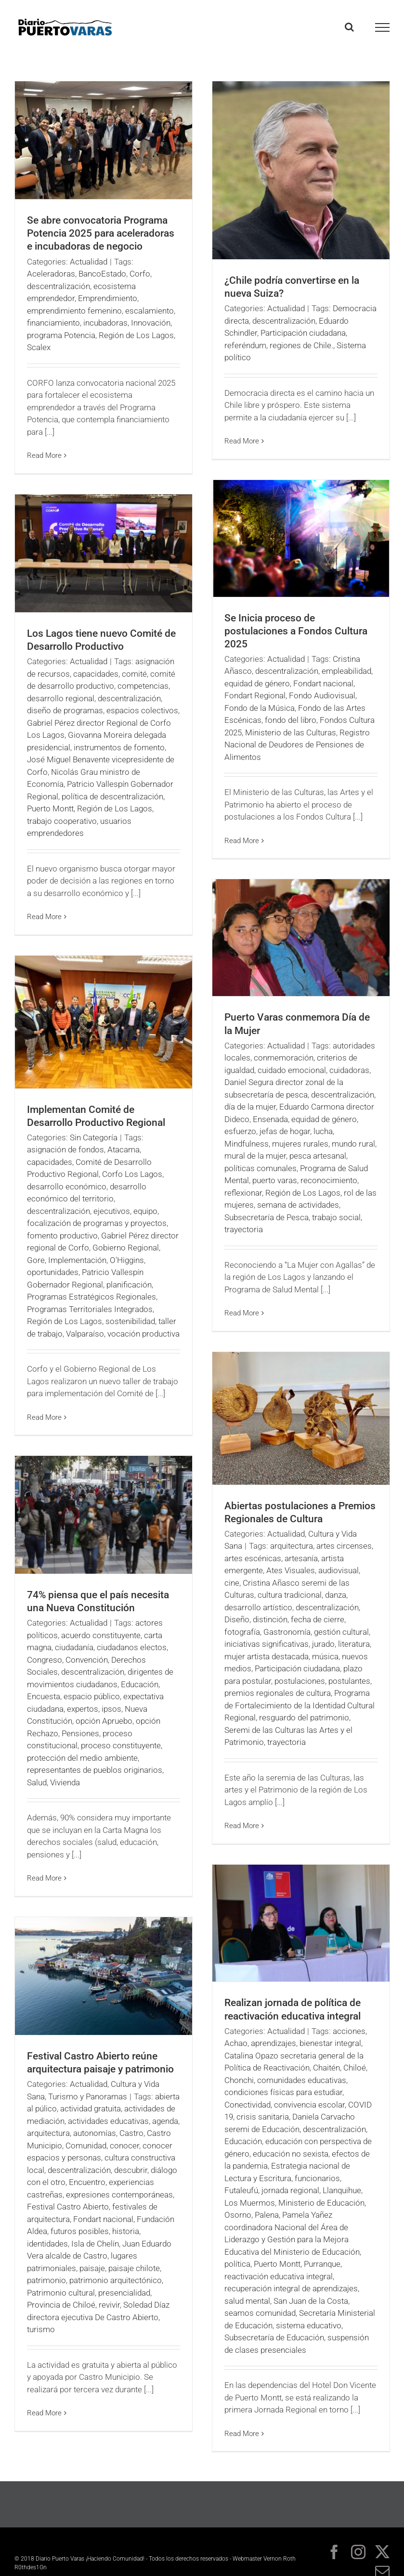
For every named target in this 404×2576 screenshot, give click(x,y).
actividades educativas (108, 2121)
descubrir (130, 2170)
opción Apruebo (104, 1721)
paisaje (92, 2268)
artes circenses (344, 1546)
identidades (47, 2243)
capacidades (95, 674)
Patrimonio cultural (61, 2293)
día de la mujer (250, 1106)
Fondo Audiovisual (322, 695)
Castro (131, 2133)
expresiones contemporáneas (119, 2194)
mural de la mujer (255, 1156)
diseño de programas (65, 710)
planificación (129, 1284)
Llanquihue (342, 2190)
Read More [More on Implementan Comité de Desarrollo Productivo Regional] (44, 1417)
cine (231, 1583)
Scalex (39, 347)
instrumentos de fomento (119, 747)
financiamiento (53, 323)
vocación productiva (143, 1334)
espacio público (92, 1696)
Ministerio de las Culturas (290, 732)
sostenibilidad (130, 1321)
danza (335, 1595)
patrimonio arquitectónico (115, 2280)
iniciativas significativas (266, 1644)
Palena (267, 2215)
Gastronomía (287, 1632)
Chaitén (326, 2067)
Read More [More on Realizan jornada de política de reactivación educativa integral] (241, 2433)
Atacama (123, 1149)
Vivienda (65, 1782)
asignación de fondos (65, 1149)
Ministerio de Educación (321, 2203)
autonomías (94, 2133)
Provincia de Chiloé (61, 2305)
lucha (323, 1131)
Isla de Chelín (95, 2243)
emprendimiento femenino (74, 311)
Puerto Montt (50, 808)
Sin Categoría (93, 1137)
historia (125, 2231)
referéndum (245, 345)
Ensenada (270, 1119)
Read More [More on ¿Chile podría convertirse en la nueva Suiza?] (241, 441)
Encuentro (87, 2182)
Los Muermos (249, 2203)
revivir (109, 2305)
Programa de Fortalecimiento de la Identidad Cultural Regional (299, 1705)
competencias (143, 686)
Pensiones (80, 1733)
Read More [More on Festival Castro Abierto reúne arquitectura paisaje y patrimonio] (44, 2413)
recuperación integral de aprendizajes (291, 2288)
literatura (354, 1644)
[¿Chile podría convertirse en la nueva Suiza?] (301, 170)
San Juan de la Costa (311, 2301)
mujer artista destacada (266, 1656)
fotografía (242, 1632)
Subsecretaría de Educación (274, 2337)
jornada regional (290, 2190)
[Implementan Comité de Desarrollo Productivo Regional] (103, 1022)
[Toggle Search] (349, 27)
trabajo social (336, 1217)
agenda (165, 2121)
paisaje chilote (134, 2268)
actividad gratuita (90, 2108)
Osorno (237, 2215)
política (237, 2264)
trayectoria (243, 1229)
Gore (36, 1260)
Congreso (44, 1660)
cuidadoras (349, 1070)
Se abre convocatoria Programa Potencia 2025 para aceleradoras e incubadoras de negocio (100, 233)
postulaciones (299, 1681)
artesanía (301, 1558)
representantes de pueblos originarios (94, 1770)
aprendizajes (273, 2043)
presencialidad (124, 2293)
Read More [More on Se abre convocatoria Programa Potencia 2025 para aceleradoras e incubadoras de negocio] (44, 455)
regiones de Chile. (301, 345)
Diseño (236, 1619)
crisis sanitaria (262, 2116)
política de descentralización (112, 796)
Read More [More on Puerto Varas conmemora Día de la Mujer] (241, 1313)
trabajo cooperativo (62, 821)
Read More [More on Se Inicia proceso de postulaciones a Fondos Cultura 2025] (241, 840)
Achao (236, 2043)
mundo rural (353, 1144)
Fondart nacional (323, 683)
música (325, 1656)
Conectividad (247, 2104)
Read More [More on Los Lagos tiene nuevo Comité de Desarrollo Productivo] (44, 916)
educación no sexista (290, 2154)
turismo (41, 2329)
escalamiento (149, 311)
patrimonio (46, 2280)
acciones (349, 2031)
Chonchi (239, 2080)
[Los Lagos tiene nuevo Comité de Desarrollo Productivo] (103, 553)
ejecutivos (111, 1211)
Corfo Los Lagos (132, 1174)
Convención (86, 1660)
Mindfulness (246, 1144)
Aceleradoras (51, 273)
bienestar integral (330, 2043)
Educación (139, 1684)
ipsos (111, 1709)
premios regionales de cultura (277, 1693)
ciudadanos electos (132, 1647)
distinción (270, 1619)
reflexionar (243, 1193)
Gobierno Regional (125, 1247)
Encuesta (43, 1696)
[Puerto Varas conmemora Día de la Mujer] (301, 937)
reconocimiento (328, 1180)
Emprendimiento (107, 298)
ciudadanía (74, 1647)
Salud (37, 1782)
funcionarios (317, 2178)
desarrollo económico (66, 1186)
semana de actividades (298, 1205)
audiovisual (338, 1570)
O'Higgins (127, 1260)
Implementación (77, 1260)
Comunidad (85, 2145)
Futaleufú (241, 2190)
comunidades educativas (301, 2080)
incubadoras (105, 323)
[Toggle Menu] (383, 27)
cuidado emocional (292, 1070)
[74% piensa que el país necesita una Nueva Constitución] (103, 1515)
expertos (82, 1709)
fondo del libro (290, 720)
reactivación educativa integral (278, 2276)
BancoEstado (102, 273)
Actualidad (88, 261)
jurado (323, 1644)
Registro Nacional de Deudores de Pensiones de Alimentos (297, 745)
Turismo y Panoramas (87, 2096)
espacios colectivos (142, 710)
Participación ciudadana (303, 333)
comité (134, 674)
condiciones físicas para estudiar (283, 2092)
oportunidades (52, 1272)
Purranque (322, 2264)
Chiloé (354, 2067)
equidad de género (257, 683)
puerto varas (274, 1180)
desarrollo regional (60, 698)
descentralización (58, 286)
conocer (124, 2145)
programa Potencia (61, 335)
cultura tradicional (290, 1595)
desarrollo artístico (258, 1607)
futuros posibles (80, 2231)
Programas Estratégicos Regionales (91, 1296)
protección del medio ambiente (82, 1758)
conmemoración (283, 1057)
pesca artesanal (317, 1156)
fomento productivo (62, 1235)
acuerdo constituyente (101, 1635)
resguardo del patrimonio (304, 1717)
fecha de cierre (317, 1619)
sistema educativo (308, 2325)
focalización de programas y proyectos (97, 1223)
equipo (145, 1211)
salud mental (247, 2301)
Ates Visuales (290, 1570)
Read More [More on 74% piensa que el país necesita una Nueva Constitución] (44, 1878)
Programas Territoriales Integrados (90, 1309)
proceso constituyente (121, 1745)
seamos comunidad (260, 2313)
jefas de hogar (285, 1131)
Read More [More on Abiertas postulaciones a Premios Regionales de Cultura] (241, 1825)
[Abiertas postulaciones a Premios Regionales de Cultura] (301, 1418)
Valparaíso (85, 1334)
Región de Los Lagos (136, 335)
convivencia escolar (309, 2104)
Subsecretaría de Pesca (266, 1217)
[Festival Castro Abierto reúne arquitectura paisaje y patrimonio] (103, 1976)
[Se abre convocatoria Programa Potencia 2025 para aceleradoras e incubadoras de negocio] (103, 140)
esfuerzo (240, 1131)
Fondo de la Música (259, 708)
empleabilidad (346, 671)
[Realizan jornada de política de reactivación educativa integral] (301, 1923)
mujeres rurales (300, 1144)
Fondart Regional (255, 695)
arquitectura (291, 1546)
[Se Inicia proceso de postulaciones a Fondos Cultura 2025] (301, 538)
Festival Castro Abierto (68, 2206)
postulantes (349, 1681)
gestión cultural (341, 1632)
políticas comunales (260, 1168)
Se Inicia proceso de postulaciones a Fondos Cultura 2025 (295, 631)
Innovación (150, 323)
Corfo (140, 273)
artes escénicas (252, 1558)
